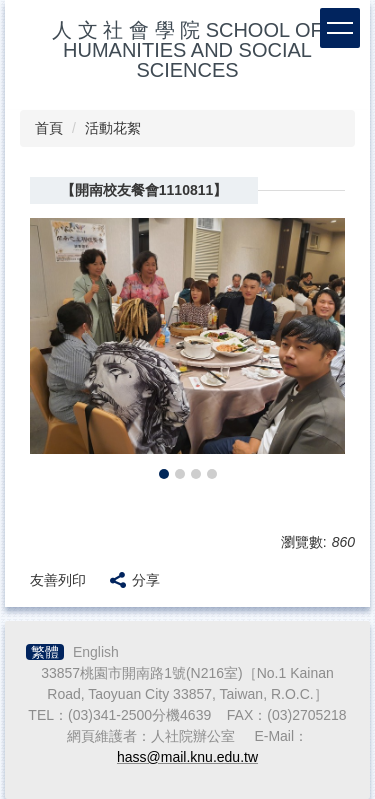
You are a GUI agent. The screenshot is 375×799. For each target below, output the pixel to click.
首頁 (49, 128)
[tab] (164, 474)
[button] (55, 351)
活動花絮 (113, 128)
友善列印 (58, 580)
